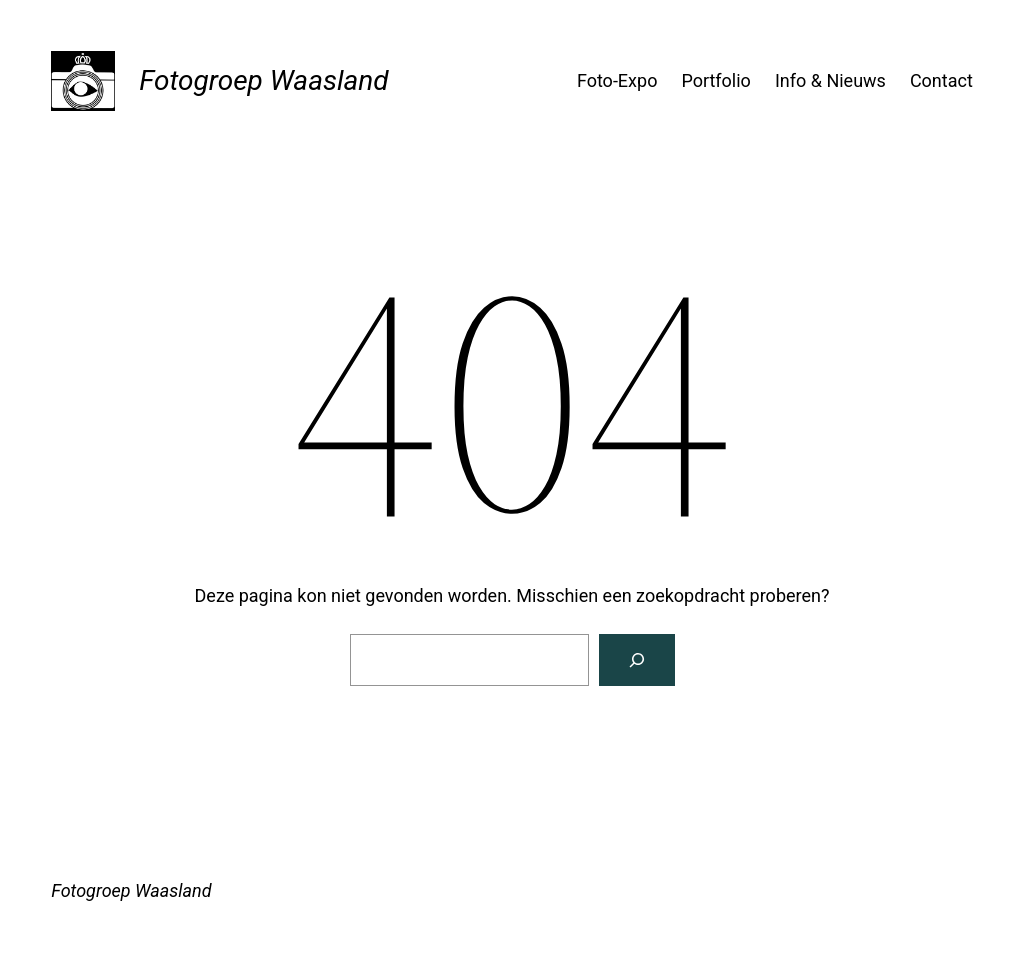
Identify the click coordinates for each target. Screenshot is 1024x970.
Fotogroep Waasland (263, 80)
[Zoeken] (637, 660)
